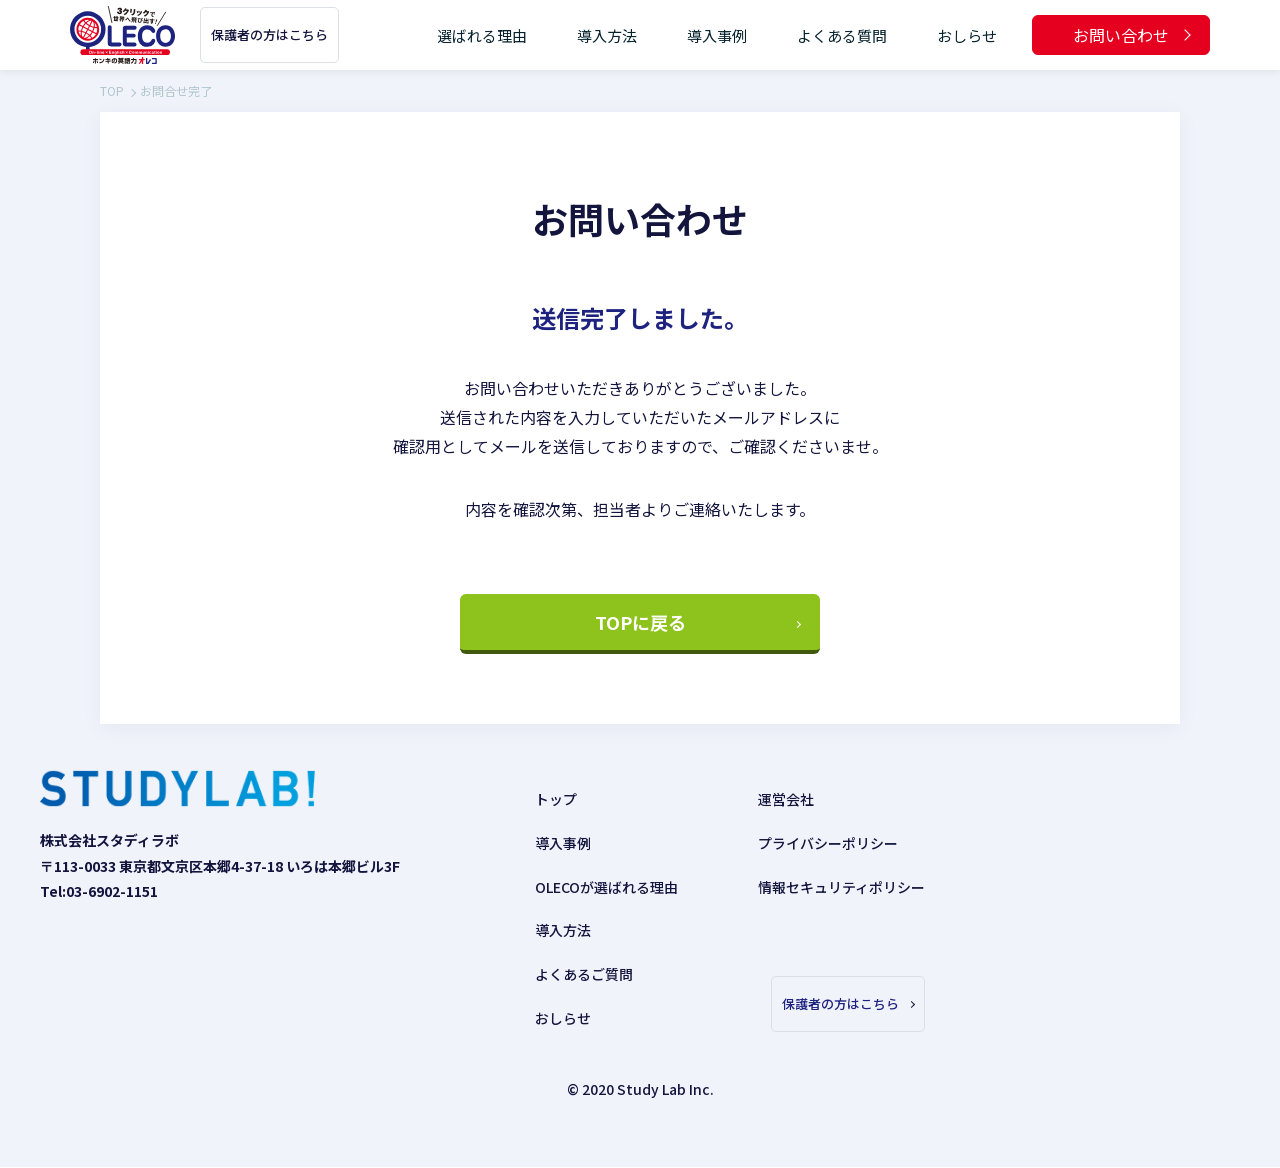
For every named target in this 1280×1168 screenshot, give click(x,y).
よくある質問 (842, 35)
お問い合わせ (1121, 35)
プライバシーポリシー (828, 844)
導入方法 (607, 35)
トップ (556, 800)
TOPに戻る (640, 623)
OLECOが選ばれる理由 (606, 887)
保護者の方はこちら (269, 34)
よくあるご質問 (584, 975)
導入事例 (717, 35)
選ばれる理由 (482, 35)
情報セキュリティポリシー (841, 887)
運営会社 (786, 800)
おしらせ (967, 35)
